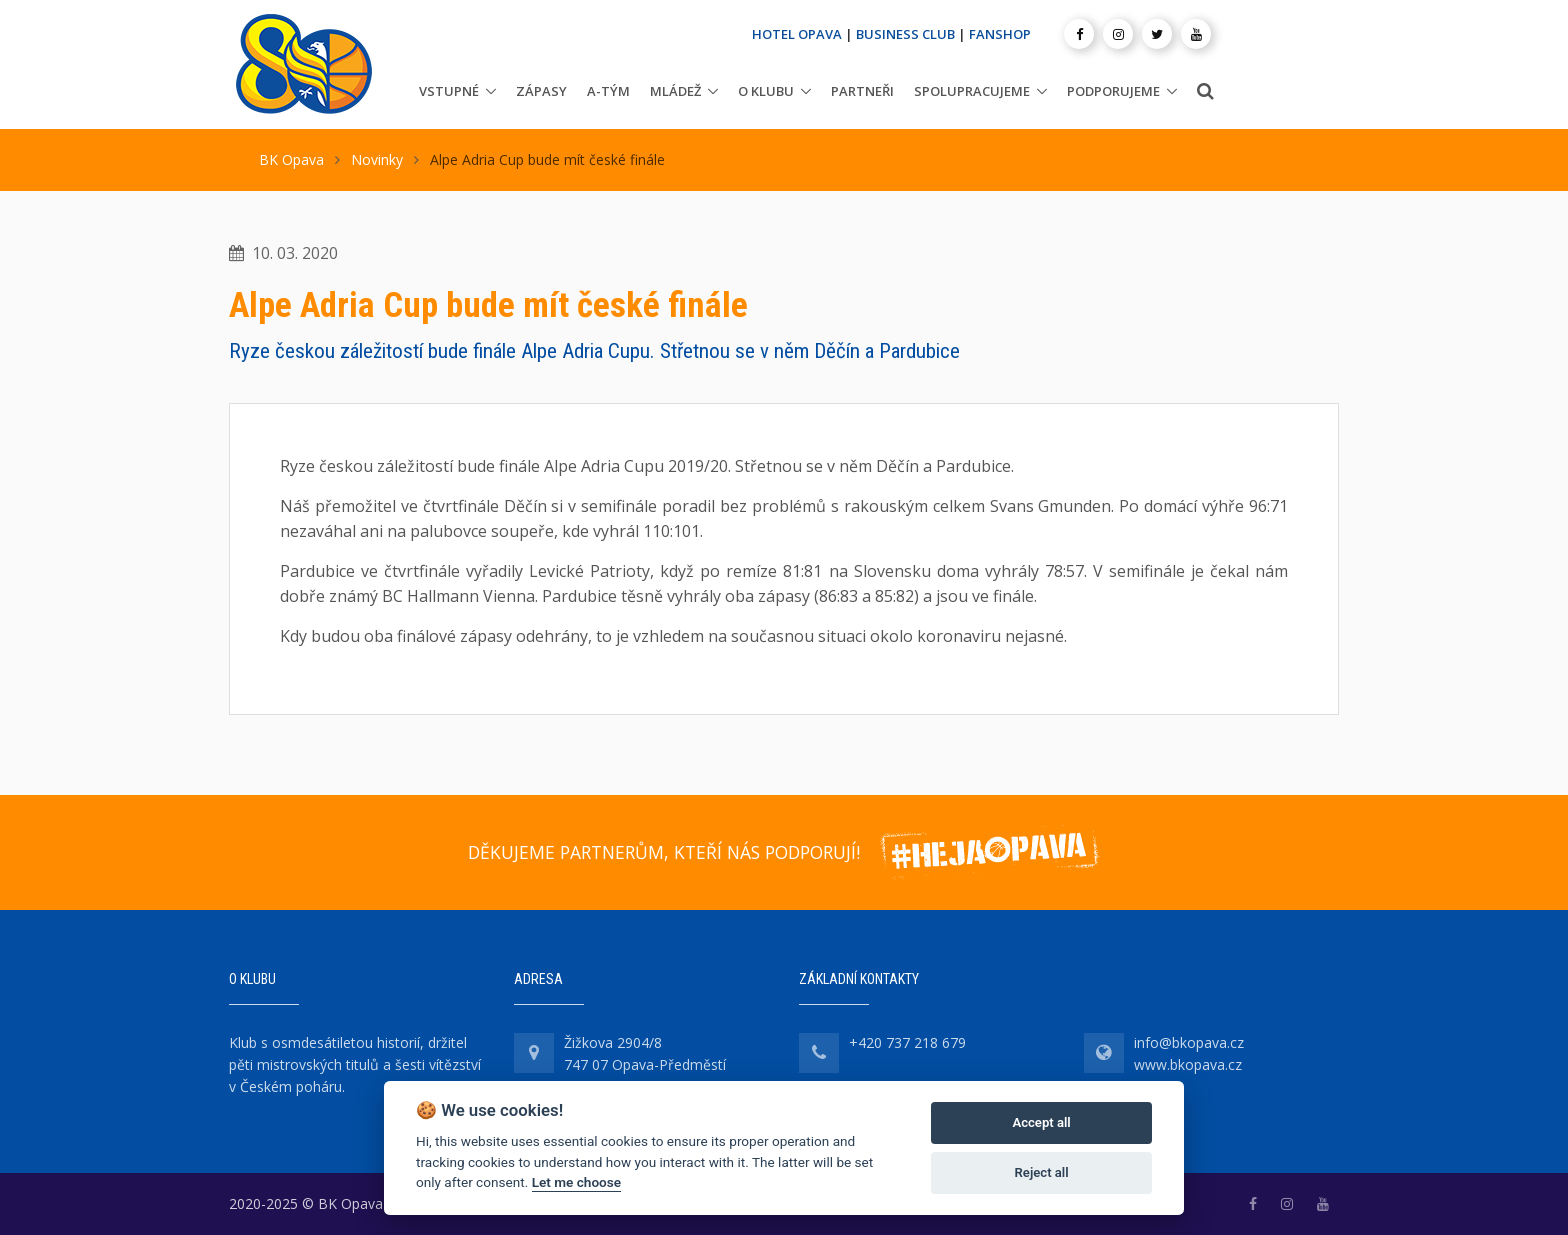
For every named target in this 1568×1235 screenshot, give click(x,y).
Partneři (862, 91)
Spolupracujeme (972, 91)
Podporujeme (1113, 91)
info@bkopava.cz (1189, 1042)
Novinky (377, 159)
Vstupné (449, 91)
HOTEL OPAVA (797, 34)
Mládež (675, 91)
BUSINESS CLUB (905, 34)
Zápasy (541, 91)
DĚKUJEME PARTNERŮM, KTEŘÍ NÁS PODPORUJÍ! (664, 852)
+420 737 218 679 (907, 1042)
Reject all (1042, 1172)
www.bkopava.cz (1188, 1064)
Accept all (1041, 1122)
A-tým (608, 91)
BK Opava (291, 159)
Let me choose (576, 1182)
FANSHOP (1000, 34)
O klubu (766, 91)
